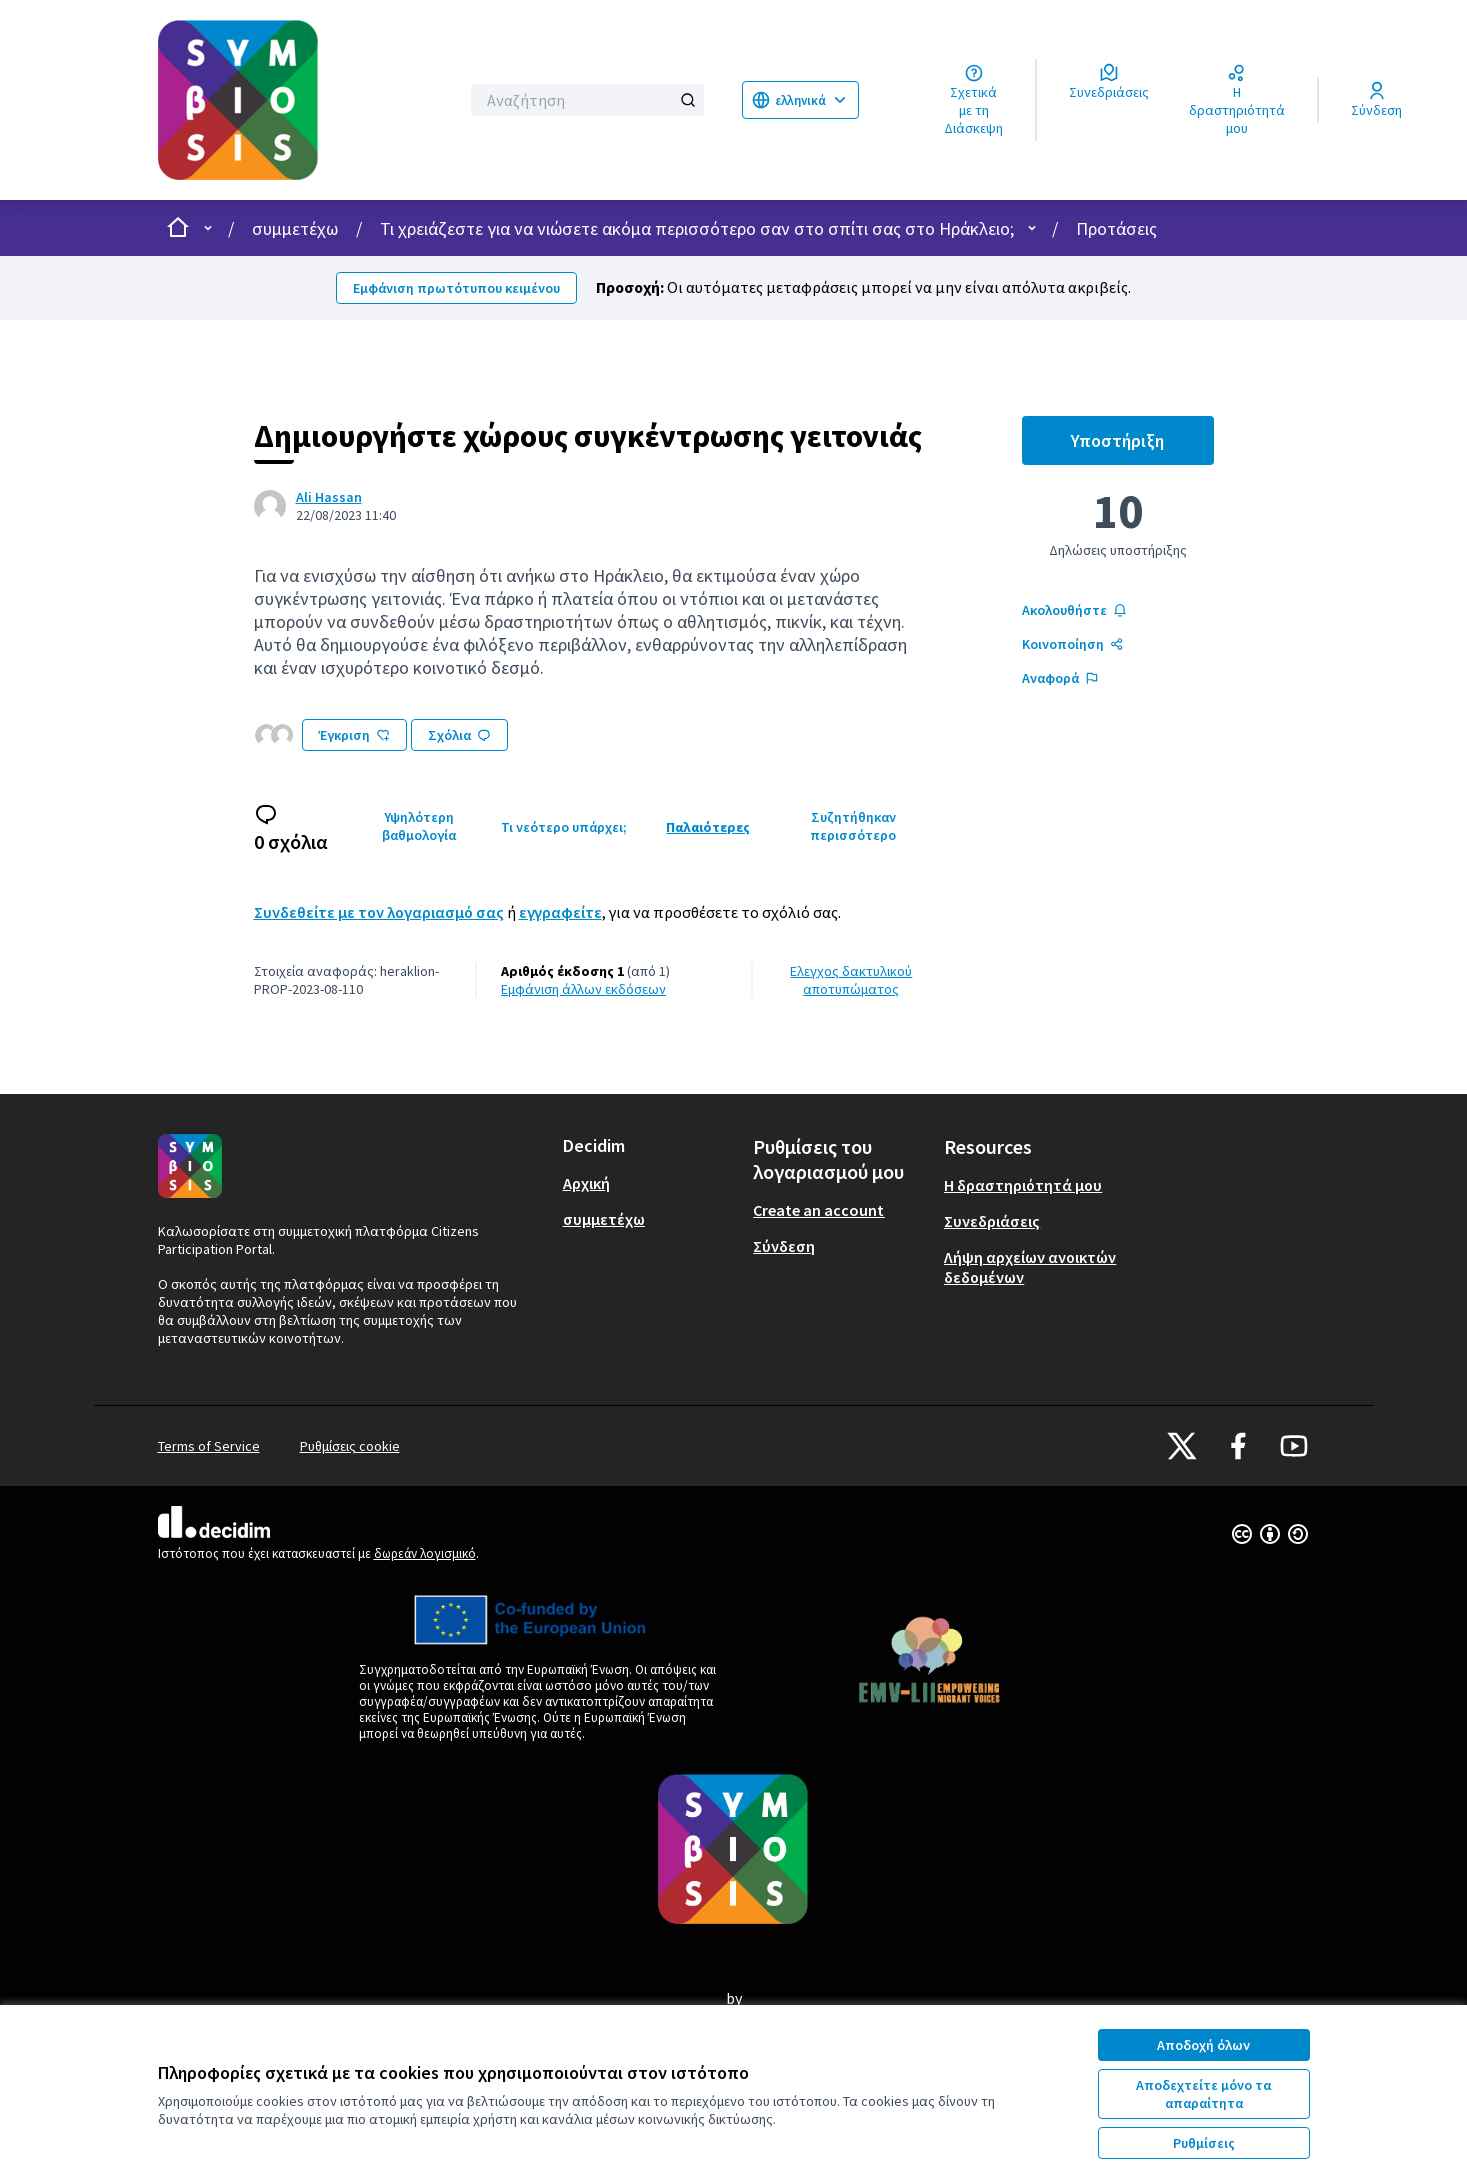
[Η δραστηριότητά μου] (1237, 100)
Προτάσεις (1116, 228)
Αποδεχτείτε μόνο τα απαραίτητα (1203, 2094)
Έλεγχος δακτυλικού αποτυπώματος (851, 980)
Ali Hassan (329, 497)
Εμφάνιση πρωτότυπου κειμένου (456, 288)
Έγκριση (354, 735)
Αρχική (586, 1183)
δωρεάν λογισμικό (425, 1553)
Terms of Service (209, 1446)
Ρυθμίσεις (1204, 2143)
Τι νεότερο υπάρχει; (564, 827)
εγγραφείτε (560, 912)
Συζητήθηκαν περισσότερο (853, 826)
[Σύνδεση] (1376, 100)
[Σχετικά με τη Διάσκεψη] (973, 100)
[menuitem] (650, 1183)
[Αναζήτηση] (587, 100)
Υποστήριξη (1142, 446)
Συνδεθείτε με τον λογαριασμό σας (379, 912)
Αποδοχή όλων (1203, 2045)
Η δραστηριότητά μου (1023, 1185)
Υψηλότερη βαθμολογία (419, 826)
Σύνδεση (784, 1246)
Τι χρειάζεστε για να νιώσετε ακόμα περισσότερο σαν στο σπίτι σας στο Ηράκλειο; (697, 228)
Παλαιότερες (708, 827)
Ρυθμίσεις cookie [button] (350, 1446)
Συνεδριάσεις (992, 1221)
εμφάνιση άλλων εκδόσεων (583, 989)
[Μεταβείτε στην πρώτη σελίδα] (296, 100)
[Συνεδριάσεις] (1109, 82)
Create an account (818, 1210)
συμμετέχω (295, 228)
